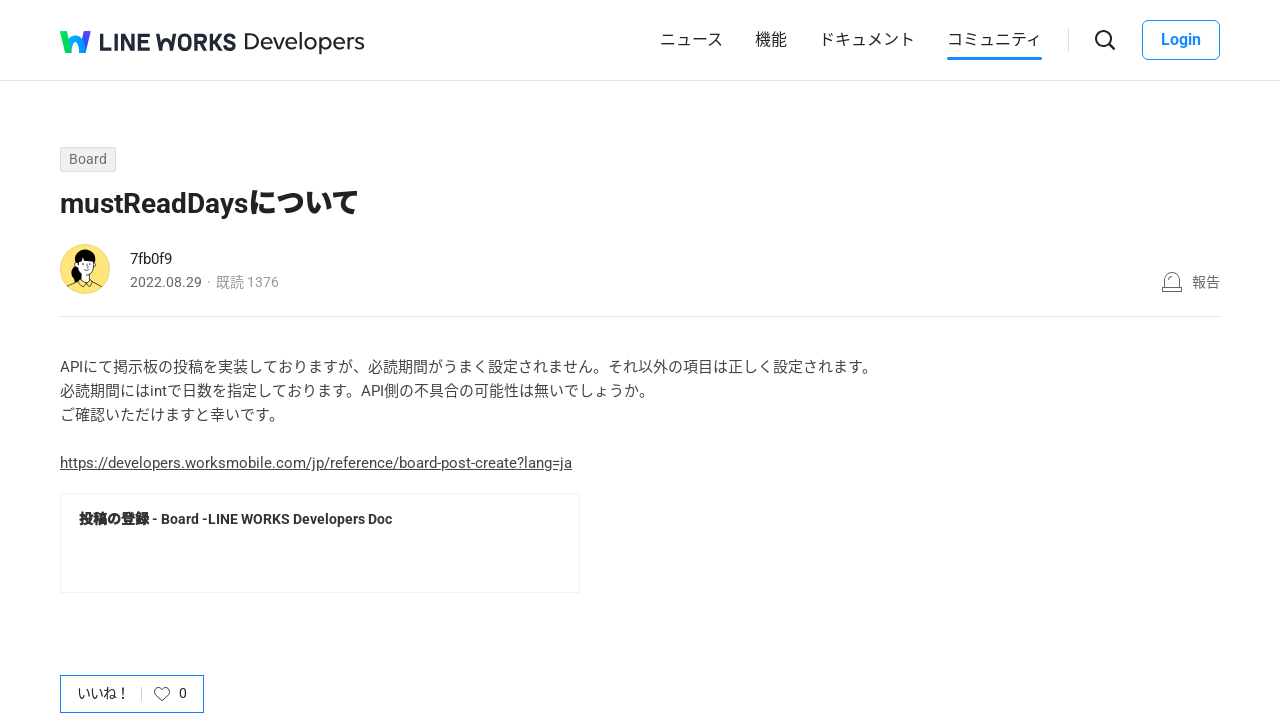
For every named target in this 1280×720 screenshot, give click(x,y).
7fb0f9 (151, 259)
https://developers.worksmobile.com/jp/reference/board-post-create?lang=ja (316, 463)
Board (88, 159)
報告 (1206, 282)
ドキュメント (867, 39)
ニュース (691, 39)
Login (1181, 39)
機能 (771, 39)
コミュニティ (994, 39)
